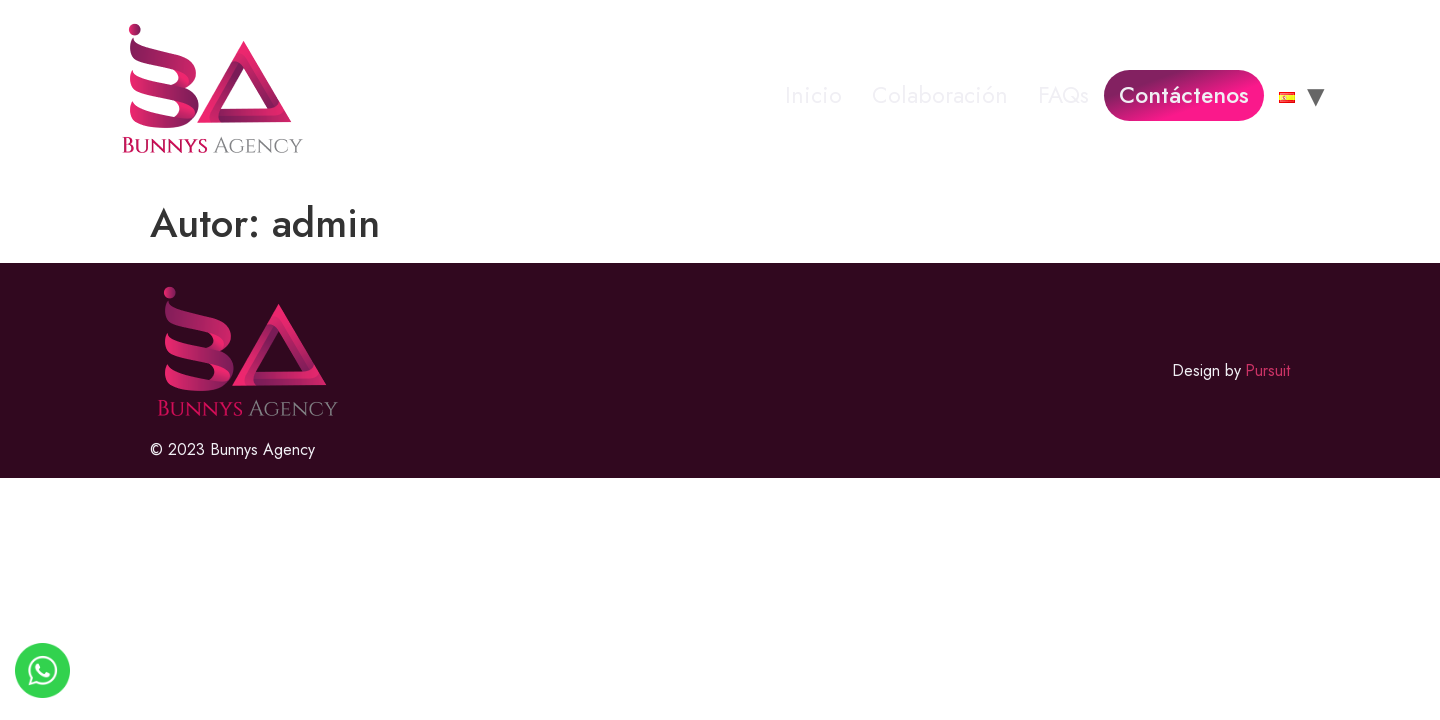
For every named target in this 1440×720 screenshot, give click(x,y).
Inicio (813, 95)
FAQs (1063, 95)
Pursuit (1267, 370)
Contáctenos (1184, 95)
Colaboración (940, 95)
